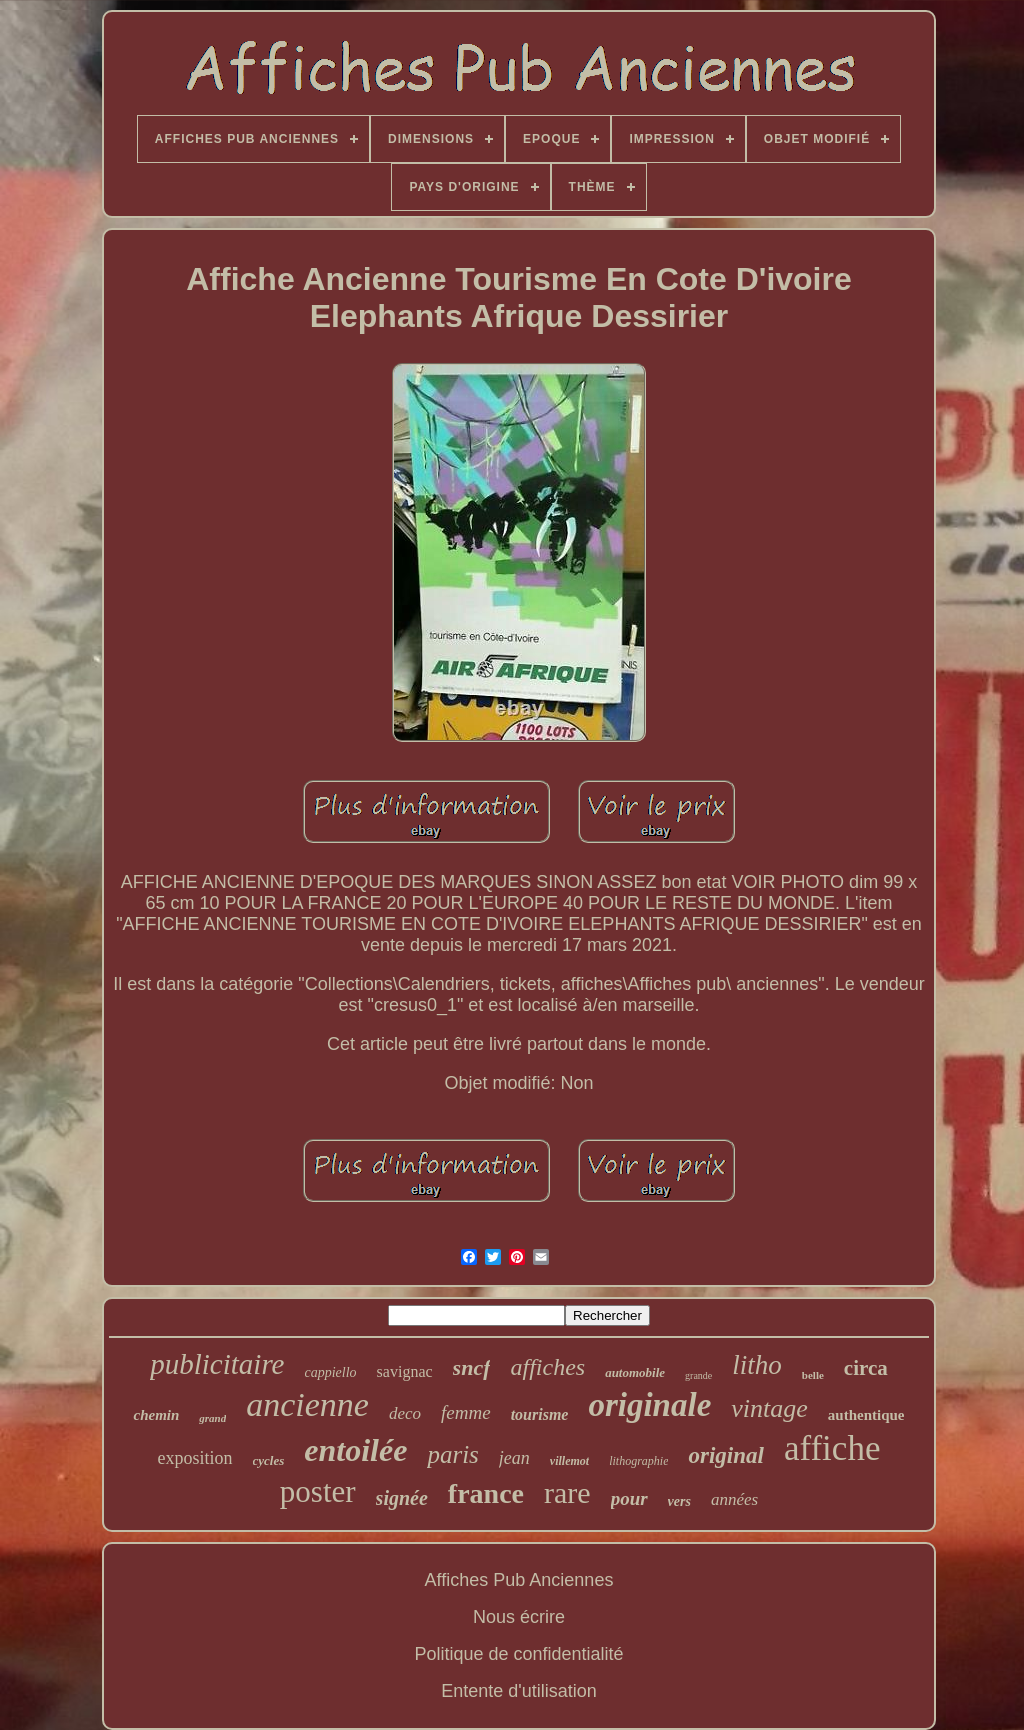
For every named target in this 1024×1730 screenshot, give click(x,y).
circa (866, 1368)
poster (318, 1491)
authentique (866, 1415)
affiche (832, 1448)
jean (514, 1458)
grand (212, 1418)
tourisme (540, 1414)
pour (629, 1498)
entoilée (355, 1450)
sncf (472, 1367)
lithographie (638, 1461)
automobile (635, 1372)
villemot (569, 1461)
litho (757, 1365)
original (725, 1455)
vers (679, 1501)
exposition (195, 1458)
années (734, 1499)
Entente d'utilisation (519, 1691)
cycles (269, 1460)
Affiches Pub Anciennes (519, 1580)
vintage (769, 1408)
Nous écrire (519, 1617)
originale (649, 1405)
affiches (547, 1367)
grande (698, 1375)
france (486, 1493)
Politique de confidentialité (518, 1654)
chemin (156, 1415)
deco (405, 1413)
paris (452, 1454)
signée (402, 1498)
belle (813, 1375)
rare (567, 1492)
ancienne (307, 1404)
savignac (405, 1371)
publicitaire (217, 1364)
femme (466, 1412)
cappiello (331, 1372)
